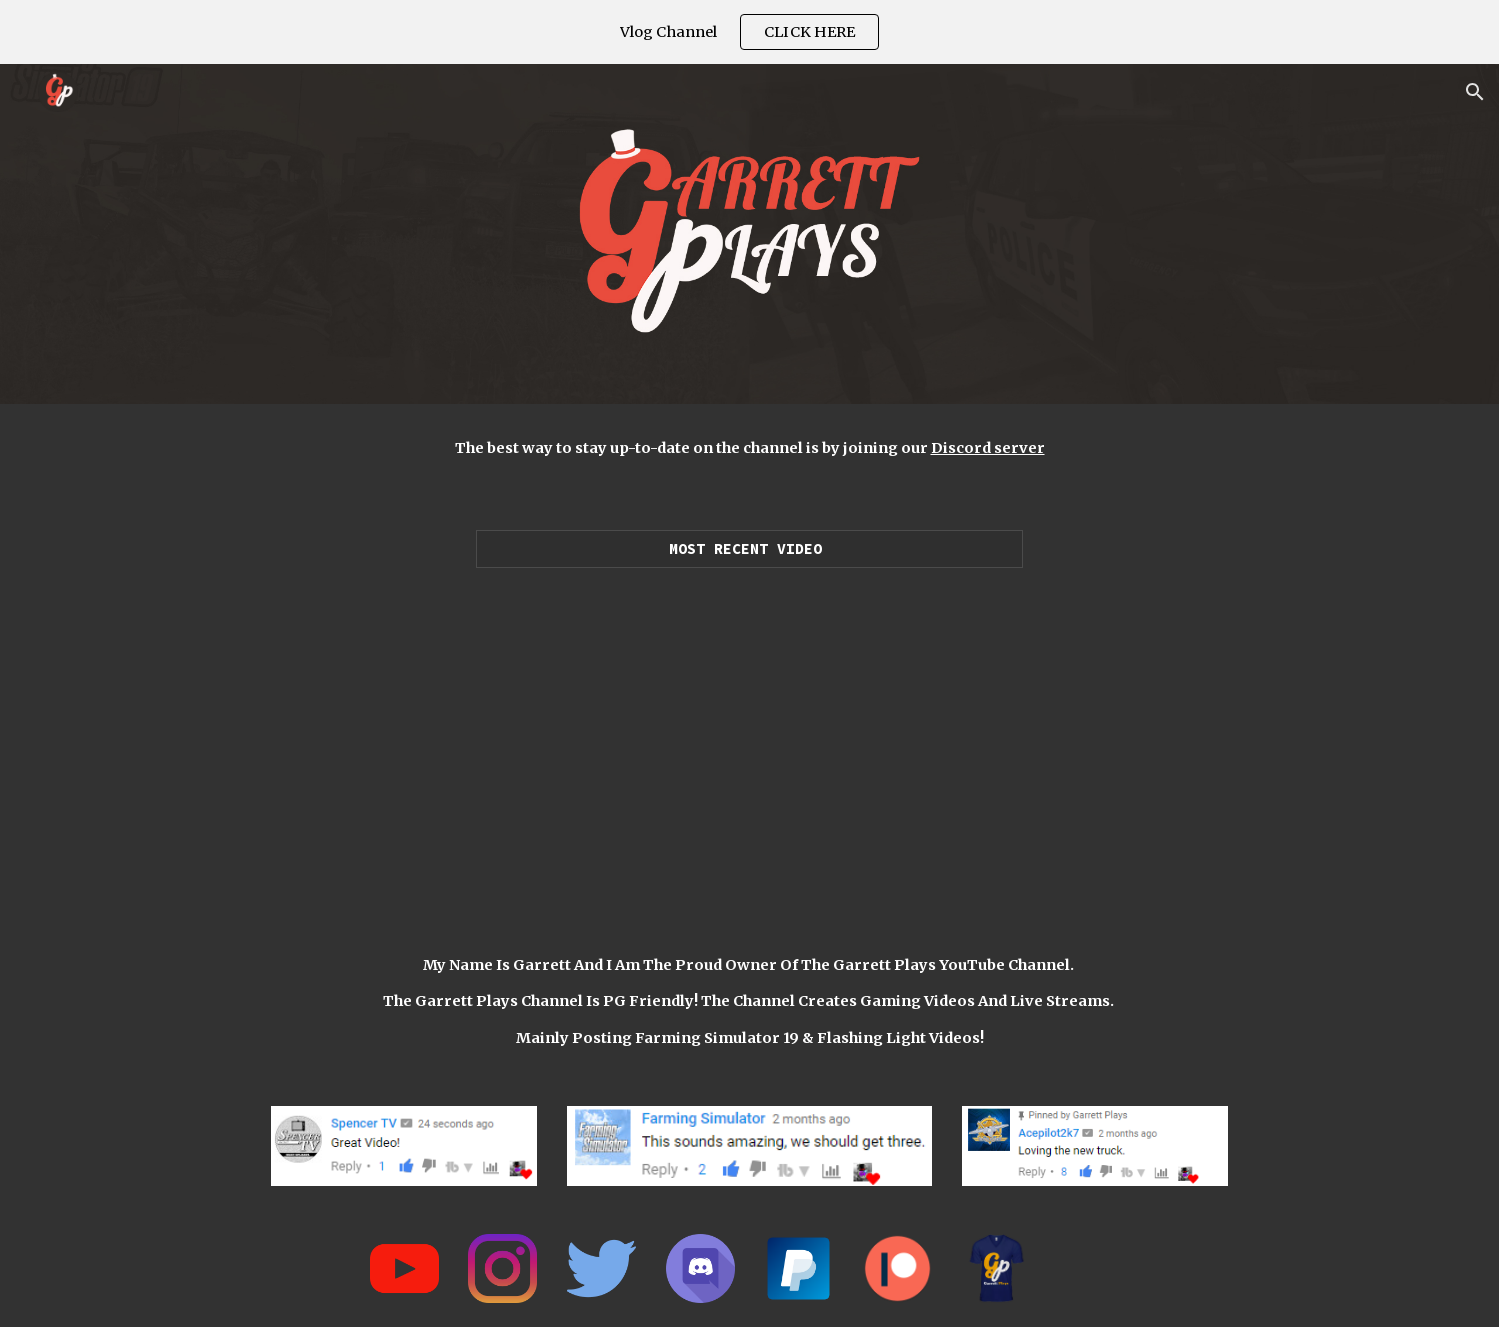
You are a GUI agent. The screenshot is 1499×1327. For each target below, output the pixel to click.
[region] (749, 32)
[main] (749, 448)
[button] (1475, 92)
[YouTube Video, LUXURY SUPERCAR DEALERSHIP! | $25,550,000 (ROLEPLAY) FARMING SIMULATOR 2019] (749, 739)
